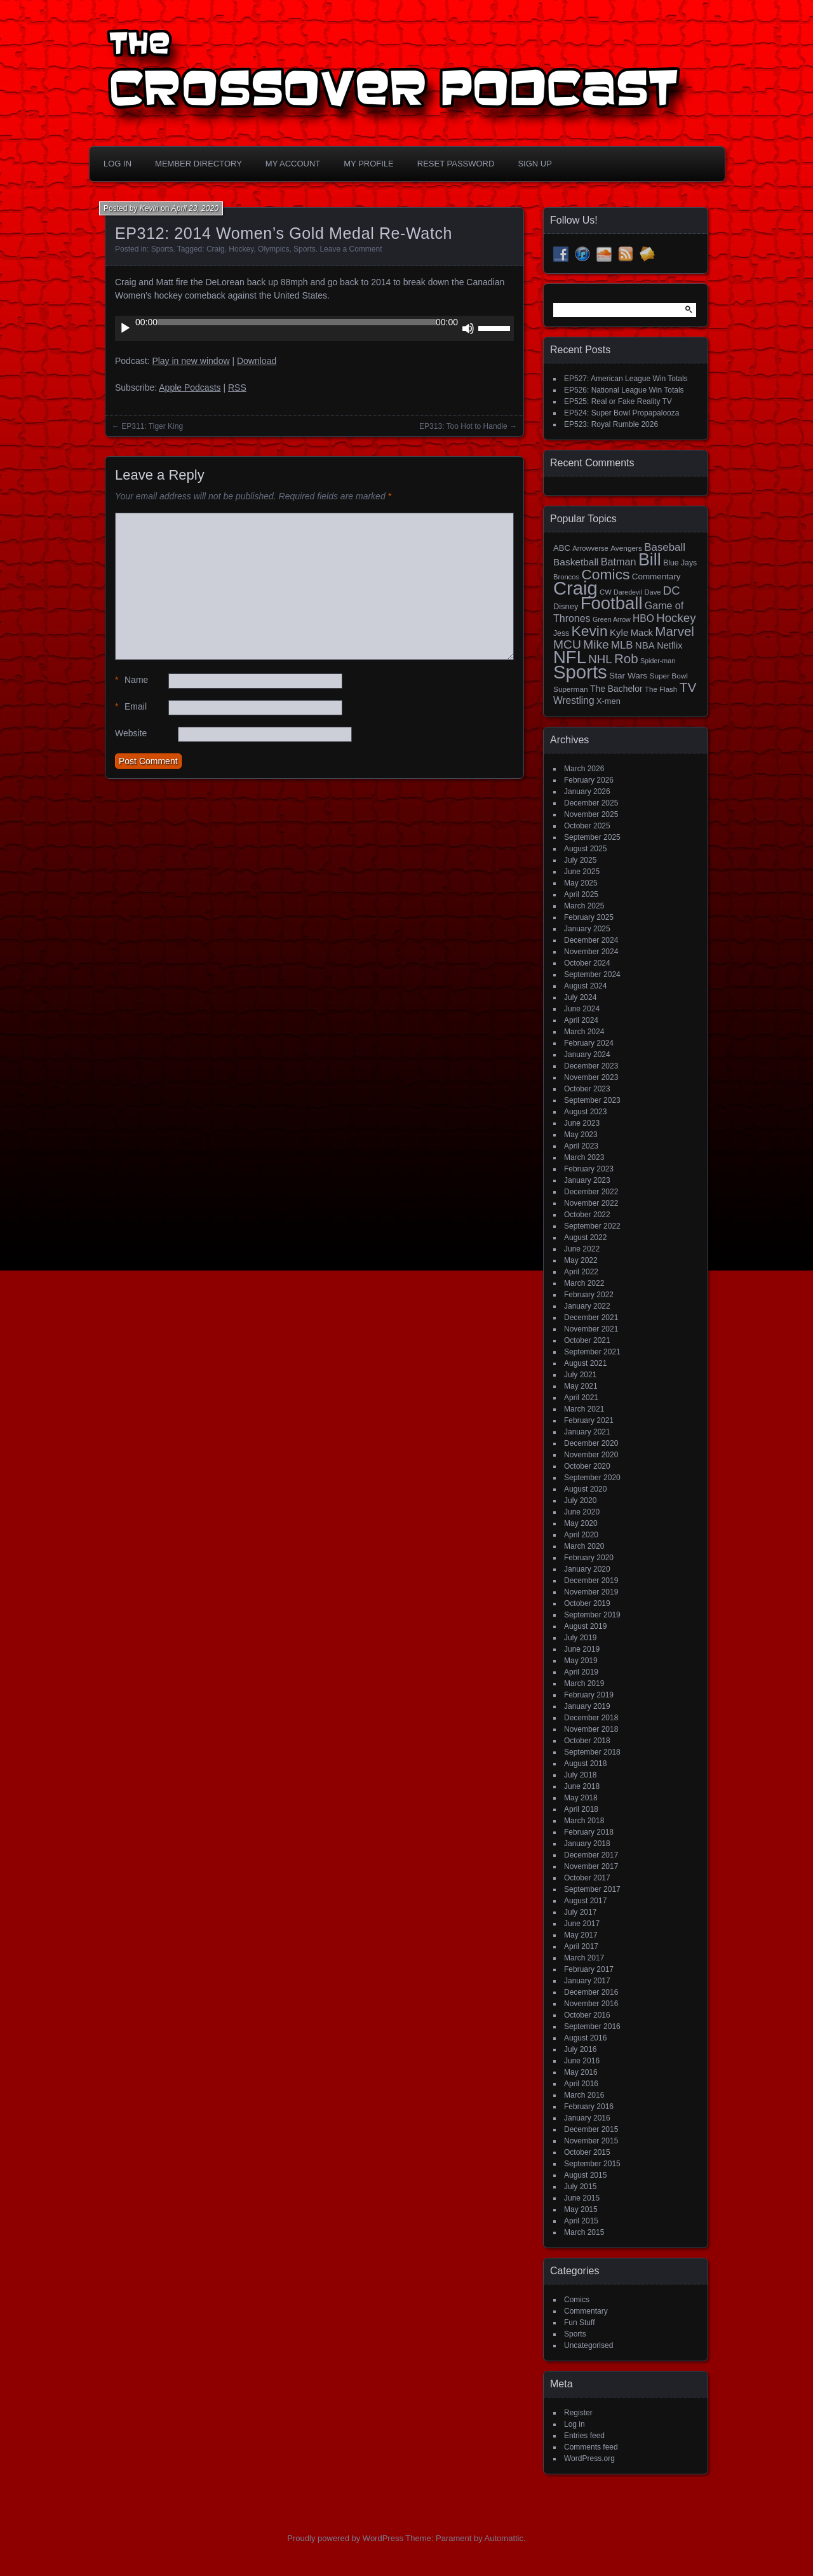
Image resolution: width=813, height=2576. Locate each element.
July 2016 (580, 2049)
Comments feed (591, 2447)
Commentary (586, 2311)
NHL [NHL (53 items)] (600, 659)
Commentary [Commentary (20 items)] (656, 576)
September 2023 (592, 1100)
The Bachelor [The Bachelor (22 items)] (616, 689)
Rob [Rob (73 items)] (626, 658)
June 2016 (582, 2060)
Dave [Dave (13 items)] (652, 592)
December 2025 (591, 803)
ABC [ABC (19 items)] (561, 548)
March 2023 (584, 1157)
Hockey (241, 249)
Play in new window (190, 361)
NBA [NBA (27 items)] (645, 645)
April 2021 (581, 1397)
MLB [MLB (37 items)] (622, 645)
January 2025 (587, 928)
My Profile (369, 163)
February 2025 (589, 917)
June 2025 (582, 871)
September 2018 (592, 1752)
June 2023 (582, 1123)
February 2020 (589, 1557)
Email (131, 706)
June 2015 (582, 2198)
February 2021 (589, 1420)
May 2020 (581, 1523)
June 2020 (582, 1511)
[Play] (125, 328)
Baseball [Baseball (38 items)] (664, 547)
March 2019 (584, 1683)
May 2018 (581, 1797)
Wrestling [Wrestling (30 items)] (574, 700)
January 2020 (587, 1569)
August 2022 (585, 1237)
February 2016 (589, 2106)
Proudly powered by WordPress (345, 2538)
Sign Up (534, 163)
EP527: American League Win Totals (626, 378)
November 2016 (591, 2003)
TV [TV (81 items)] (688, 687)
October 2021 (587, 1340)
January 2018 (587, 1843)
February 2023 (589, 1168)
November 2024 (591, 951)
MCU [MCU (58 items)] (567, 644)
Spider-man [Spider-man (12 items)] (657, 660)
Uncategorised (588, 2345)
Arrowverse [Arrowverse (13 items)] (590, 548)
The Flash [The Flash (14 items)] (661, 689)
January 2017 (587, 1980)
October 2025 (587, 825)
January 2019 (587, 1706)
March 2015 (584, 2232)
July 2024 (580, 997)
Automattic (504, 2538)
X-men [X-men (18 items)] (608, 701)
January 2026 (587, 791)
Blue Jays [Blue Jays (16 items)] (680, 562)
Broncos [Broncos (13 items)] (566, 577)
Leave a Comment (350, 249)
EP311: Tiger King (152, 426)
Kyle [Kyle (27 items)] (619, 632)
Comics (576, 2299)
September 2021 (592, 1351)
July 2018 (580, 1774)
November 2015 (591, 2140)
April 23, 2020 (194, 208)
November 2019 (591, 1592)
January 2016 (587, 2118)
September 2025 (592, 837)
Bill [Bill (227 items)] (649, 559)
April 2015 (581, 2220)
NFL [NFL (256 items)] (569, 657)
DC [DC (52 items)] (671, 590)
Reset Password (456, 163)
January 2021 (587, 1431)
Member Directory (198, 163)
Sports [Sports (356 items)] (580, 671)
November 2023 (591, 1077)
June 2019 (582, 1649)
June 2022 (582, 1248)
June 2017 (582, 1923)
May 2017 (581, 1935)
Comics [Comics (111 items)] (605, 574)
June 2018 (582, 1786)
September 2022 (592, 1226)
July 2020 (580, 1500)
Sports (162, 249)
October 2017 (587, 1877)
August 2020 (585, 1489)
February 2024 (589, 1043)
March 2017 (584, 1957)
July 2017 (580, 1912)
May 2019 (581, 1660)
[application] (314, 328)
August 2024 (585, 985)
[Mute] (468, 328)
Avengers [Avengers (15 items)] (626, 548)
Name (131, 680)
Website (131, 733)
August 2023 (585, 1111)
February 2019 (589, 1694)
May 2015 (581, 2209)
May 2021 (581, 1386)
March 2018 (584, 1820)
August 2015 (585, 2175)
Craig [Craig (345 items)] (575, 588)
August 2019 (585, 1626)
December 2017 (591, 1855)
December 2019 (591, 1580)
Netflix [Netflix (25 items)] (669, 645)
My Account (292, 163)
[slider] (297, 322)
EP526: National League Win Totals (624, 390)
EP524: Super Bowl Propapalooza (621, 412)
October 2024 (587, 963)
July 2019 (580, 1637)
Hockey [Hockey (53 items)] (675, 617)
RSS (237, 387)
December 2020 (591, 1443)
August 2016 (585, 2037)
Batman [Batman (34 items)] (618, 561)
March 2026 (584, 768)
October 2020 (587, 1466)
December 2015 (591, 2129)
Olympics (273, 249)
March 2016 (584, 2095)
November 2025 (591, 814)
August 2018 (585, 1763)
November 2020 (591, 1454)
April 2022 (581, 1271)
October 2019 (587, 1603)
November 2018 (591, 1729)
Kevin (149, 208)
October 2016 (587, 2015)
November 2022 (591, 1203)
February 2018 (589, 1832)
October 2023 (587, 1088)
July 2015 (580, 2186)
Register (578, 2412)
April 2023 (581, 1146)
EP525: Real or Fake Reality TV (618, 401)
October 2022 (587, 1214)
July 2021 (580, 1374)
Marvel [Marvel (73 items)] (674, 631)
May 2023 (581, 1134)
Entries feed (584, 2435)
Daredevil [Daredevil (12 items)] (628, 592)
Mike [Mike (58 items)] (596, 644)
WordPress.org (589, 2458)
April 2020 (581, 1534)
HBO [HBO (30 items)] (643, 618)
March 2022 (584, 1283)
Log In (117, 163)
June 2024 (582, 1008)
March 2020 (584, 1546)
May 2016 (581, 2072)
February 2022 (589, 1294)
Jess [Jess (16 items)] (561, 633)
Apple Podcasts (189, 387)
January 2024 (587, 1054)
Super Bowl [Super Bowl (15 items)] (669, 675)
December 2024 (591, 940)
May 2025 (581, 883)
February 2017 (589, 1969)
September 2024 (592, 974)
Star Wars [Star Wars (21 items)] (628, 675)
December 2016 (591, 1992)
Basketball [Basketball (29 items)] (575, 561)
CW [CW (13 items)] (606, 592)
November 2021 (591, 1329)
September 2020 (592, 1477)
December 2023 (591, 1066)
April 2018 (581, 1809)
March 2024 (584, 1031)
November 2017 (591, 1866)
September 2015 (592, 2163)
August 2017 (585, 1900)
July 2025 (580, 860)
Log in (574, 2424)
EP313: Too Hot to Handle (463, 426)
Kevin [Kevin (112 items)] (589, 631)
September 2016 (592, 2026)
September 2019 (592, 1614)
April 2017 (581, 1946)
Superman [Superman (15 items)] (570, 689)
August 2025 (585, 848)
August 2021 (585, 1363)
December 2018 (591, 1717)
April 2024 (581, 1020)
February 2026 (589, 780)
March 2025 (584, 905)
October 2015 (587, 2152)
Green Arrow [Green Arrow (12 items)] (612, 619)
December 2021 (591, 1317)
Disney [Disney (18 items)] (565, 606)
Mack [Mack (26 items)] (642, 633)
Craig (215, 249)
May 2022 (581, 1260)
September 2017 (592, 1889)
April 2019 (581, 1672)
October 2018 (587, 1740)
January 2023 (587, 1180)
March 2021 (584, 1409)
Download (256, 361)
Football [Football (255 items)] (612, 603)
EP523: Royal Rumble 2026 (611, 424)
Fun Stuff (579, 2322)
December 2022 (591, 1191)
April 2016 (581, 2083)
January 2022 (587, 1306)
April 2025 (581, 894)
